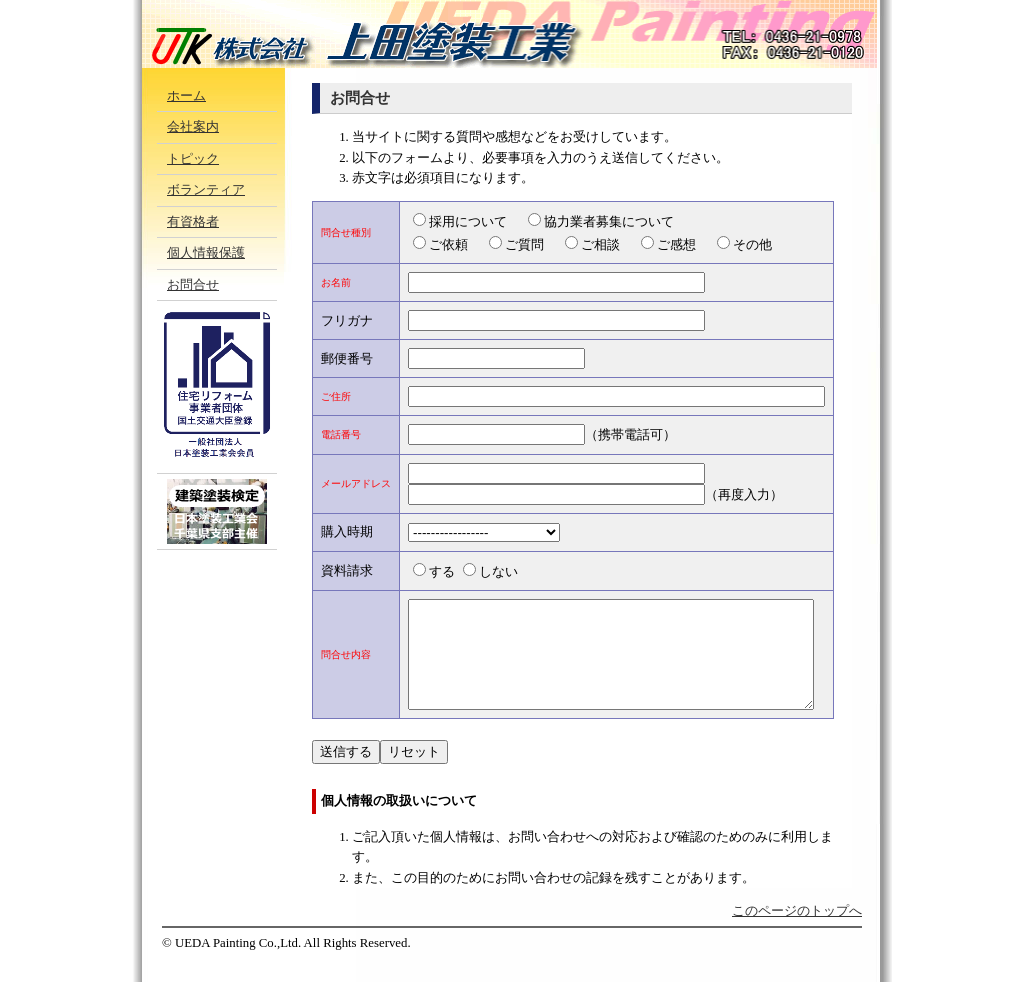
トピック (193, 159)
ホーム (186, 96)
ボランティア (206, 190)
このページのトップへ (797, 932)
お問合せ (193, 285)
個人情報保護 (206, 253)
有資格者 (193, 222)
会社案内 (193, 127)
